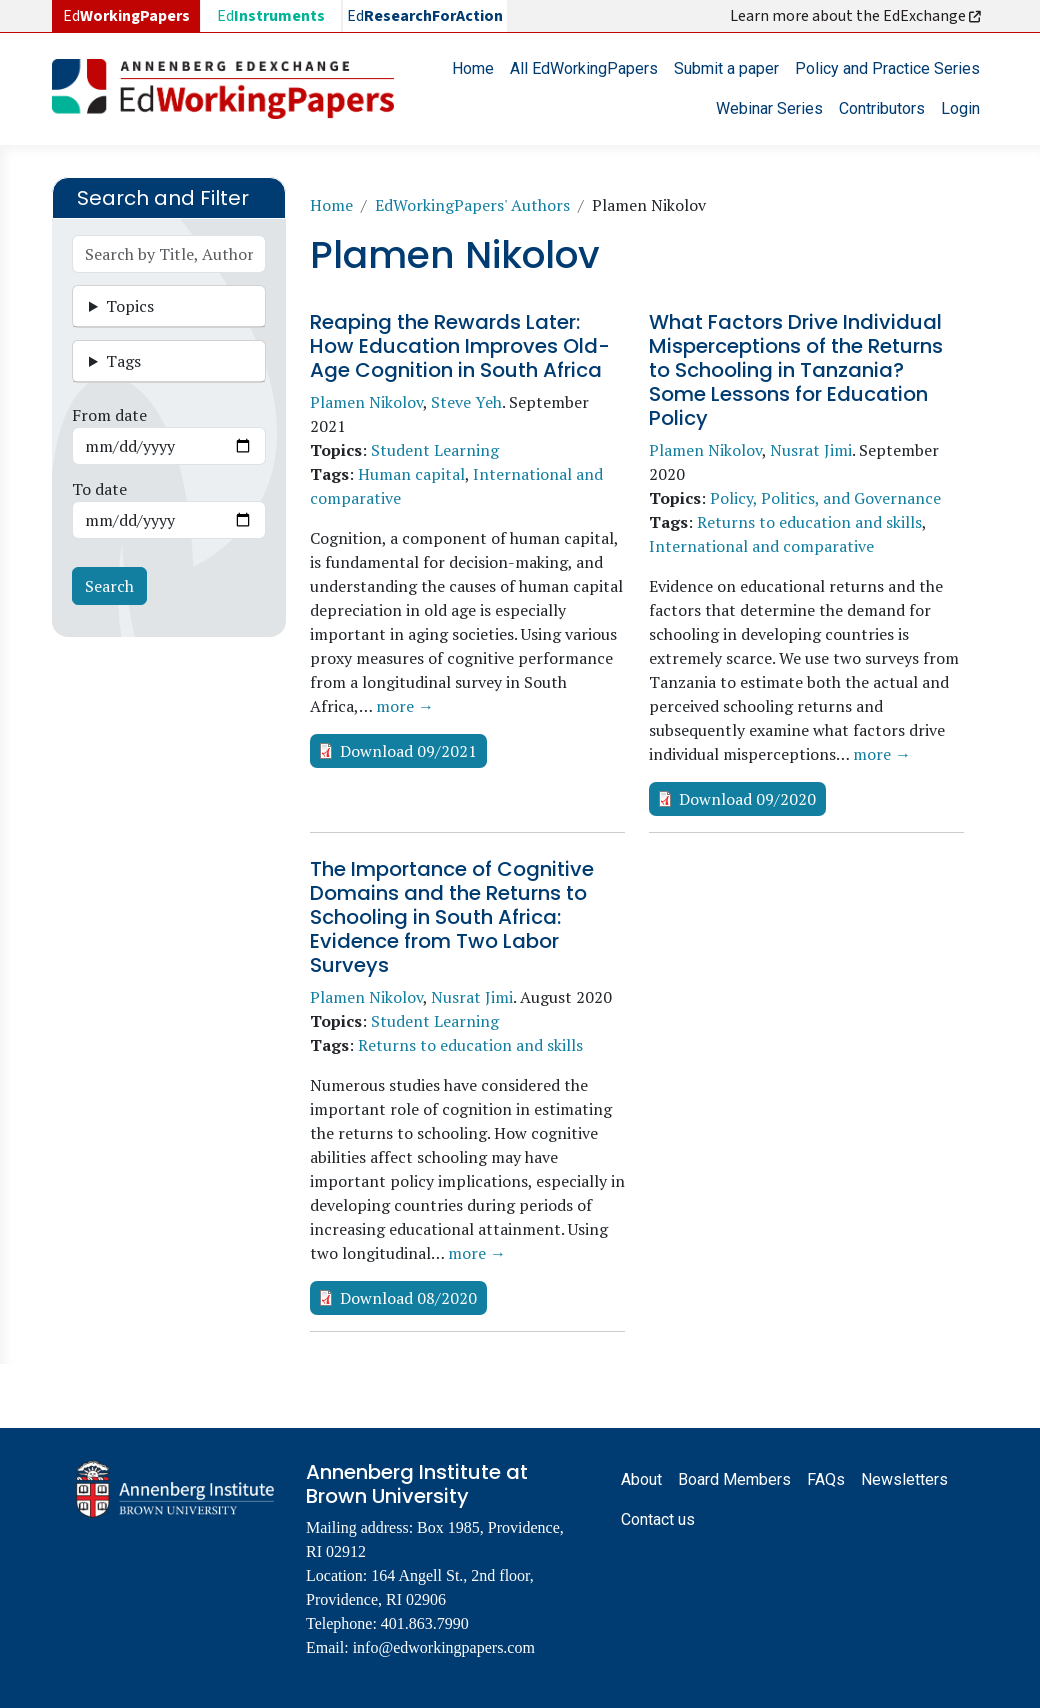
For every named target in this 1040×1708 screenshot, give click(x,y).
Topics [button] (130, 306)
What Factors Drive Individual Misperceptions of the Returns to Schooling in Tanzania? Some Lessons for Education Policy (796, 370)
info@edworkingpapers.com (444, 1647)
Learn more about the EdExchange (857, 16)
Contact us (658, 1519)
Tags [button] (123, 361)
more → (405, 706)
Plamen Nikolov (366, 402)
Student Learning (435, 450)
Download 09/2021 (408, 751)
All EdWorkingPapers (584, 68)
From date (109, 415)
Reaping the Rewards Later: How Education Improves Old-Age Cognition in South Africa (460, 346)
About (641, 1479)
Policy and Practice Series (887, 68)
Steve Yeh (466, 402)
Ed (271, 16)
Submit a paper (726, 68)
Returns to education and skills (809, 522)
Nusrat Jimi (811, 450)
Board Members (734, 1479)
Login (960, 108)
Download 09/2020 (747, 799)
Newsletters (904, 1479)
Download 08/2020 (408, 1298)
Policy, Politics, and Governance (825, 498)
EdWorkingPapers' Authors (472, 205)
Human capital (411, 474)
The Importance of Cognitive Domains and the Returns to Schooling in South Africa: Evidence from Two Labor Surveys (452, 917)
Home (473, 68)
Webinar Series (769, 108)
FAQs (826, 1479)
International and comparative (761, 546)
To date (99, 489)
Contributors (882, 108)
